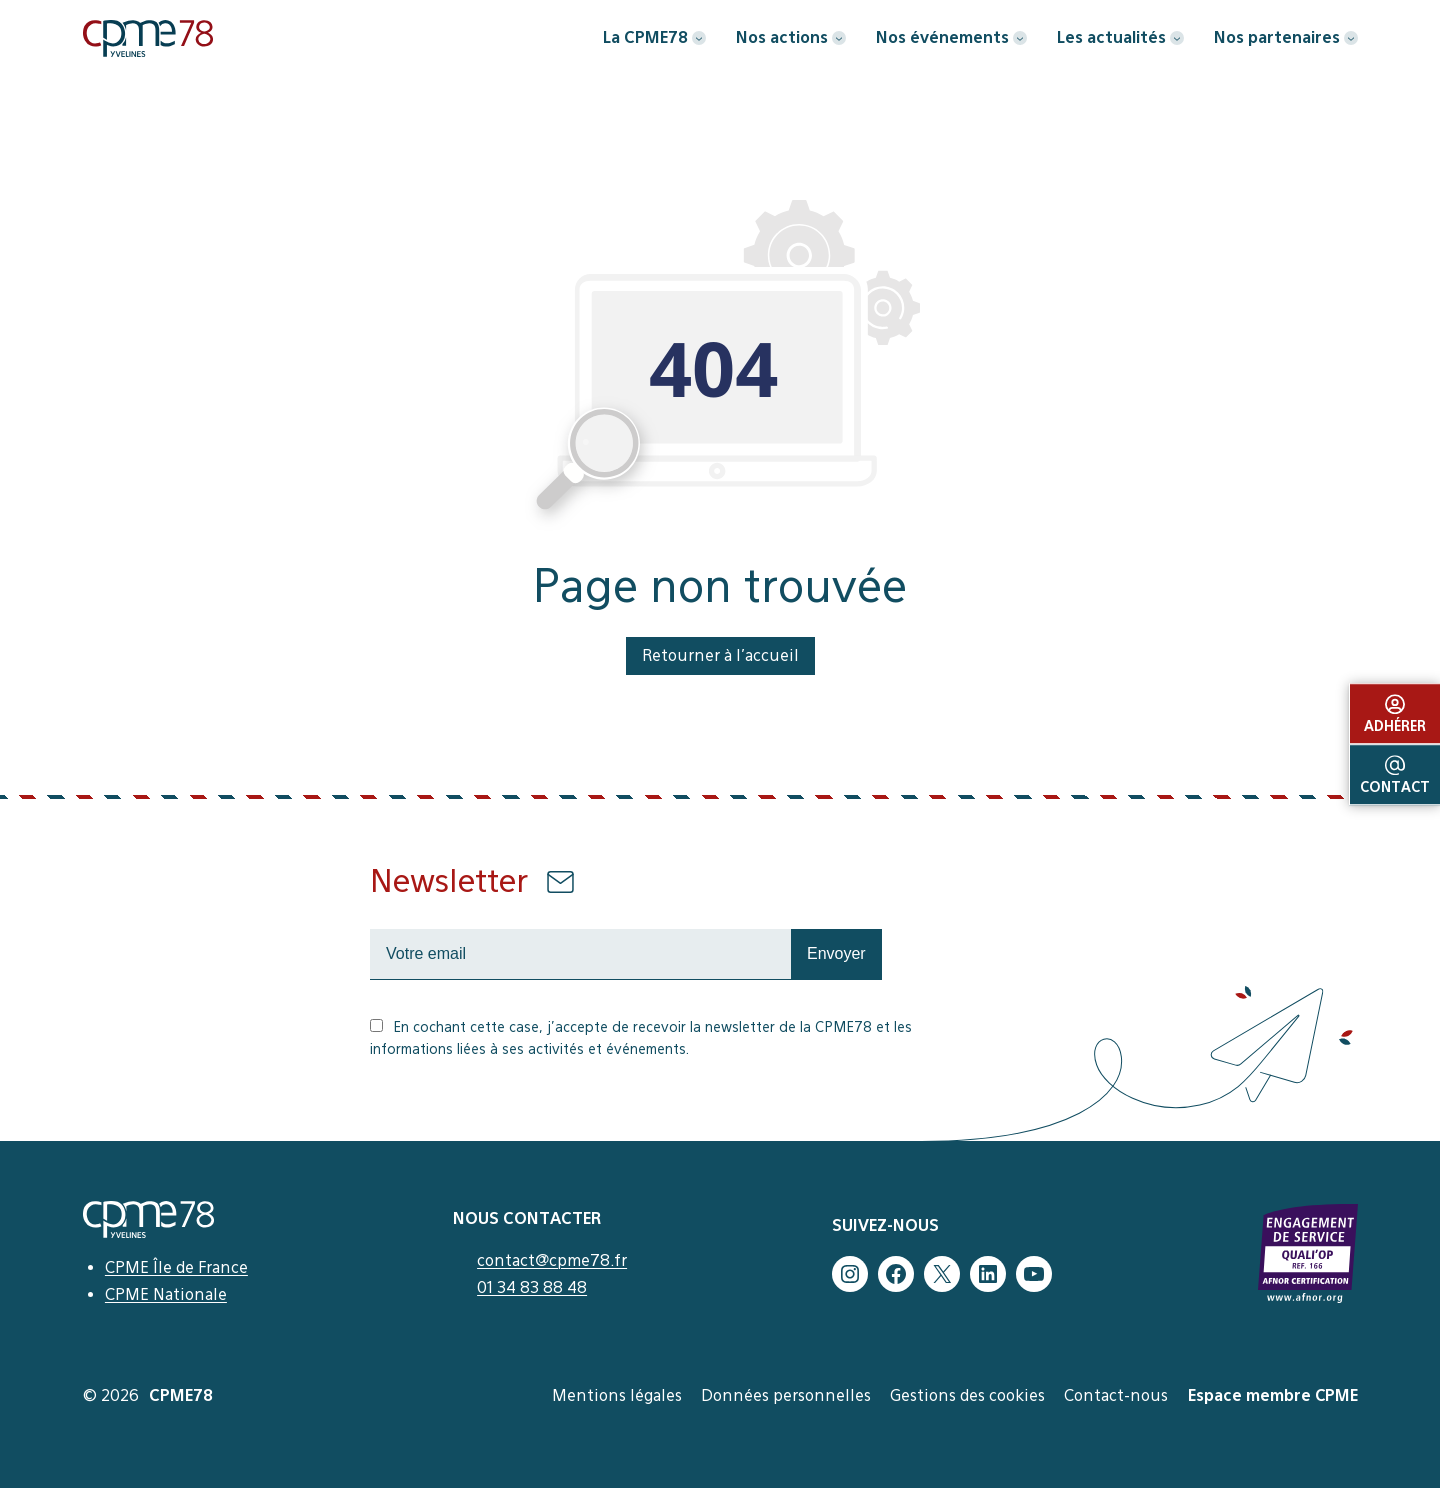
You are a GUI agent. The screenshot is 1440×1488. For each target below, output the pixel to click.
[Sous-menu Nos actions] (839, 38)
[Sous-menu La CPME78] (699, 38)
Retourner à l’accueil (720, 655)
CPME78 (181, 1395)
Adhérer (1395, 714)
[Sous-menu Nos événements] (1020, 38)
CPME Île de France (176, 1267)
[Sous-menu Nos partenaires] (1351, 38)
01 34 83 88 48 (532, 1287)
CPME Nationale (166, 1294)
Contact (1395, 775)
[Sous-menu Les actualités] (1177, 38)
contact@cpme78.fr (552, 1260)
